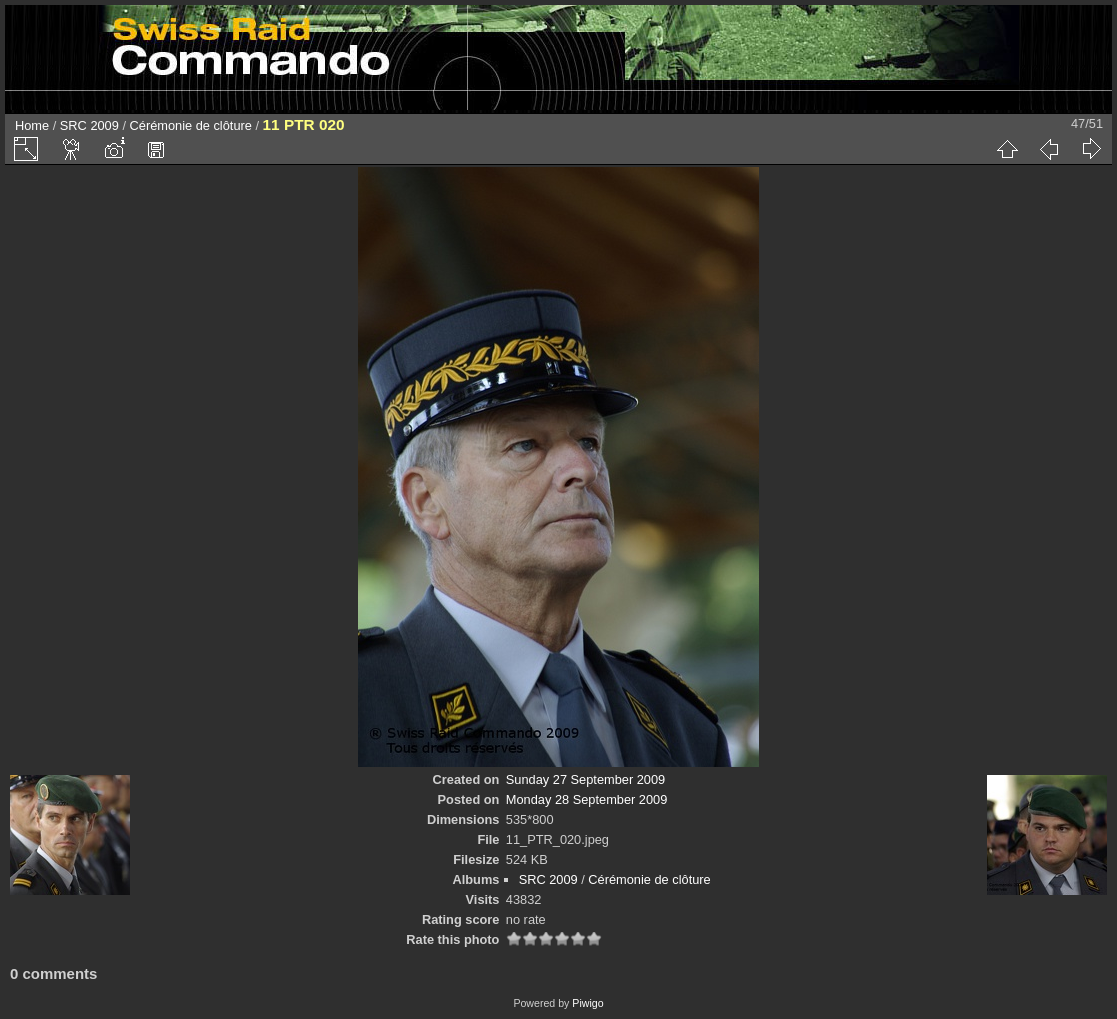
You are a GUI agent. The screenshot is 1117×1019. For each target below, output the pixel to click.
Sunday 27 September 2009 (585, 779)
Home (32, 125)
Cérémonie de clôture (191, 125)
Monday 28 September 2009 (587, 799)
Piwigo (587, 1003)
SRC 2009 (89, 125)
